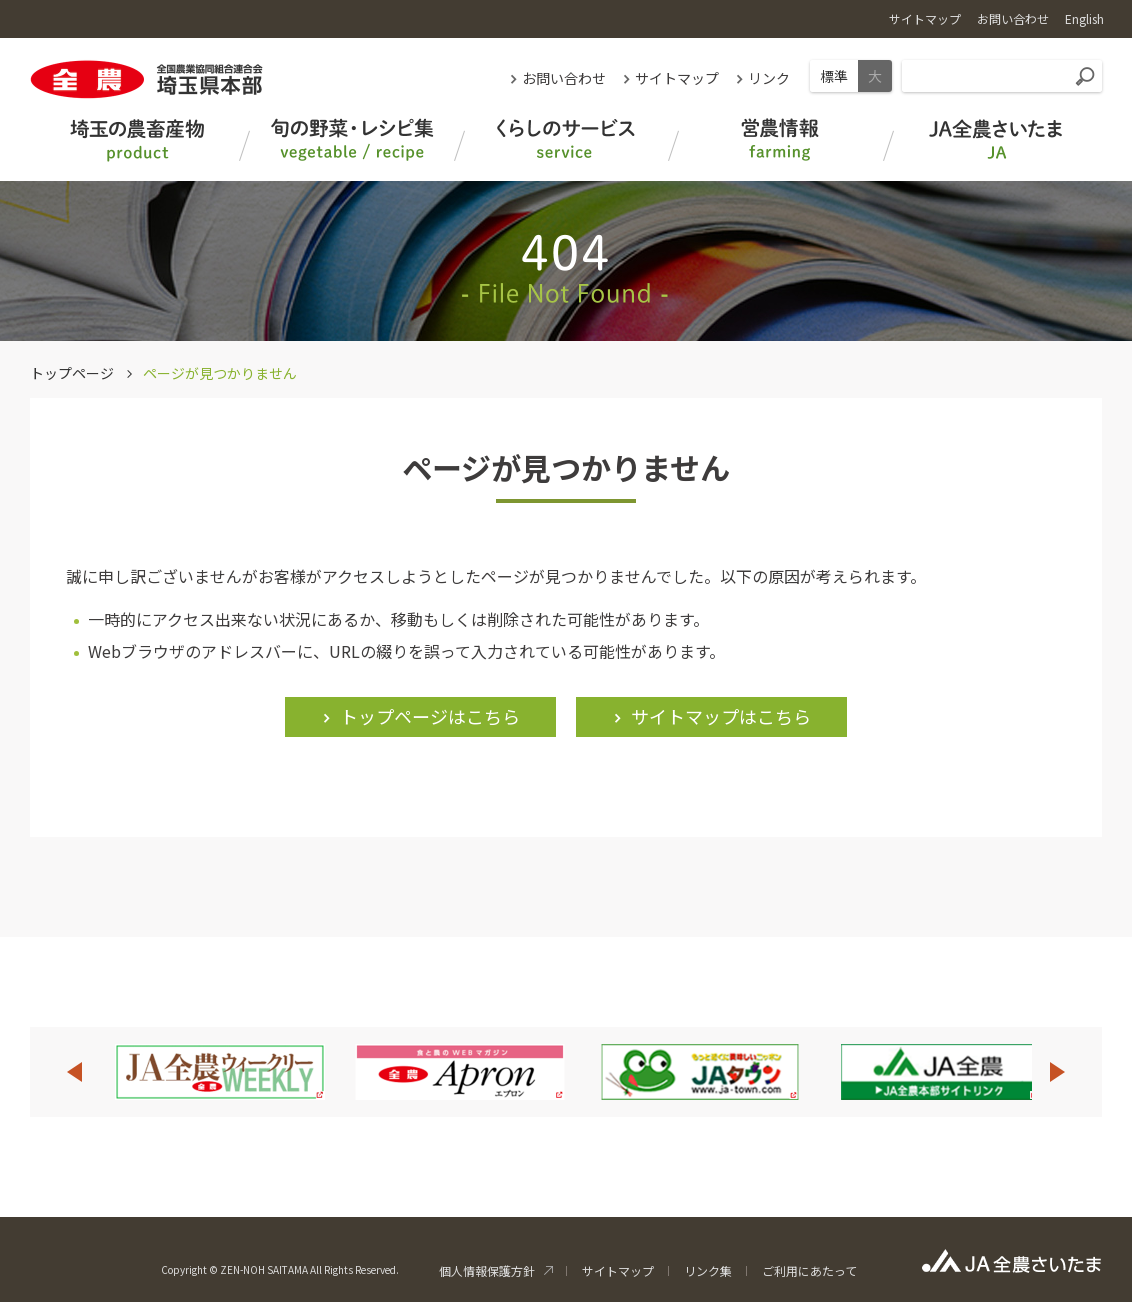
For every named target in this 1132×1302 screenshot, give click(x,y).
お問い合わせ (564, 78)
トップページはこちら (430, 716)
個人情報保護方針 (487, 1270)
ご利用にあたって (809, 1270)
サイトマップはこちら (721, 716)
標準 (834, 76)
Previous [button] (74, 1072)
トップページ (72, 373)
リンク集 (708, 1270)
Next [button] (1058, 1072)
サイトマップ (677, 78)
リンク (769, 78)
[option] (220, 1072)
